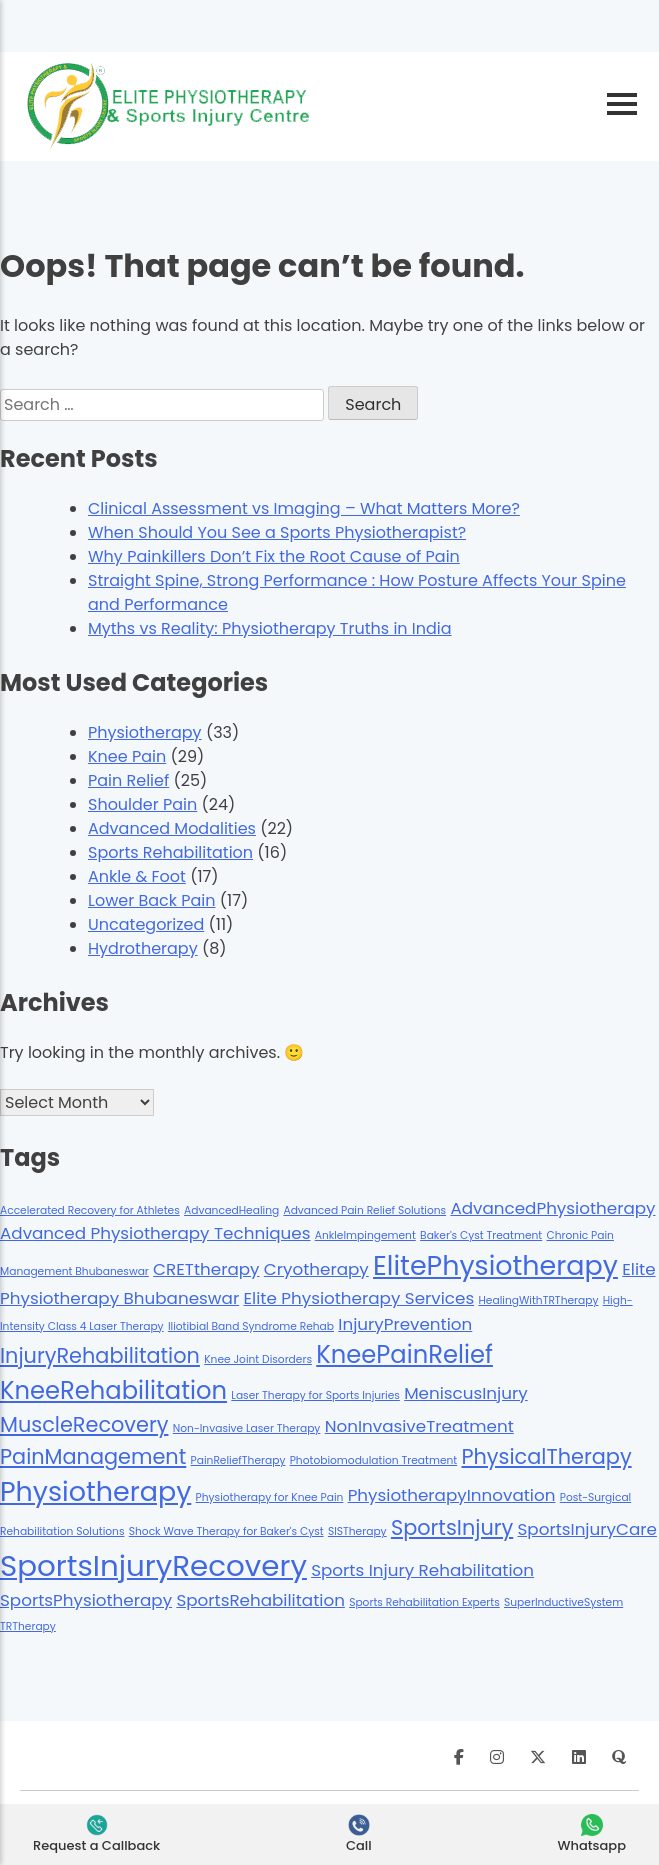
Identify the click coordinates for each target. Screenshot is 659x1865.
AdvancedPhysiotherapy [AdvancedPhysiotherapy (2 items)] (552, 1208)
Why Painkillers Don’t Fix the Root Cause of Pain (274, 556)
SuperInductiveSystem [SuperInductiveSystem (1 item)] (563, 1602)
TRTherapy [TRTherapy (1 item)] (28, 1626)
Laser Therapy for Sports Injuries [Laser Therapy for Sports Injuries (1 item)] (315, 1395)
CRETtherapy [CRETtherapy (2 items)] (206, 1269)
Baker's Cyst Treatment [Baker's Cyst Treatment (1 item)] (481, 1235)
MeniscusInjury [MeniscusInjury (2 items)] (466, 1393)
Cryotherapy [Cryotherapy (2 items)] (316, 1269)
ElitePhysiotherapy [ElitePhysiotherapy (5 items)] (495, 1265)
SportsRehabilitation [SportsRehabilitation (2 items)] (260, 1600)
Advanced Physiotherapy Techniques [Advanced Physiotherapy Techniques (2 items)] (155, 1233)
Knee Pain (127, 756)
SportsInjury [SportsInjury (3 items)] (452, 1527)
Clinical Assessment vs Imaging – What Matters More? (304, 508)
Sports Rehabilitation (170, 852)
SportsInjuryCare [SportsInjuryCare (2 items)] (587, 1529)
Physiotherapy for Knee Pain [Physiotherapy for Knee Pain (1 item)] (270, 1497)
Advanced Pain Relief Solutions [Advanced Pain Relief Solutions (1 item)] (364, 1210)
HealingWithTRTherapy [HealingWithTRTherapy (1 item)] (538, 1300)
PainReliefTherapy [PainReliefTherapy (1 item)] (238, 1460)
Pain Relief (128, 780)
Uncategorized (146, 924)
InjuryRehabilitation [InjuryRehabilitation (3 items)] (100, 1355)
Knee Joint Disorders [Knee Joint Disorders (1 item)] (258, 1359)
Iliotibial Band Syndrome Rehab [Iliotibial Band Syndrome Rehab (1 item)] (251, 1326)
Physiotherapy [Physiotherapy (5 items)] (95, 1491)
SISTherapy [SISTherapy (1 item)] (357, 1531)
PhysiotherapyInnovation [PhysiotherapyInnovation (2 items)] (452, 1495)
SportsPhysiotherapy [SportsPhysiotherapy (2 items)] (86, 1600)
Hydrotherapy (143, 948)
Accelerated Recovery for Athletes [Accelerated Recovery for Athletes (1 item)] (90, 1210)
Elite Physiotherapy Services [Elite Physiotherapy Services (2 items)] (358, 1298)
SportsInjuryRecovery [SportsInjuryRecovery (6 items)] (153, 1565)
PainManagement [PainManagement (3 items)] (93, 1456)
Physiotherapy (145, 732)
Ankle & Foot (137, 876)
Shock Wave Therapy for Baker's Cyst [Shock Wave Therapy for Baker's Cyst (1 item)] (226, 1531)
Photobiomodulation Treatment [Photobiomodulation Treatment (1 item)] (374, 1460)
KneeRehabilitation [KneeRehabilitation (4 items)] (113, 1390)
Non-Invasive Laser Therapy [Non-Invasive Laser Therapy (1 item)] (247, 1428)
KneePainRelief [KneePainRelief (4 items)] (404, 1354)
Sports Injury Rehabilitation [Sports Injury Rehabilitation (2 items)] (422, 1570)
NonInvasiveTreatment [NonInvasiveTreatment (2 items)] (419, 1426)
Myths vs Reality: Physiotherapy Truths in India (270, 628)
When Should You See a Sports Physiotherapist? (277, 532)
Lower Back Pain (152, 900)
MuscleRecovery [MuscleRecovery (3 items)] (84, 1424)
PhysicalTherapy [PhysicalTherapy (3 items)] (546, 1456)
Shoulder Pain (142, 804)
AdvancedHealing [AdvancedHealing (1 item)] (231, 1210)
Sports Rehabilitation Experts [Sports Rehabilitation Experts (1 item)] (424, 1602)
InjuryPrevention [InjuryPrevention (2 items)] (405, 1324)
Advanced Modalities (172, 828)
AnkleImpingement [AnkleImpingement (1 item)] (365, 1235)
